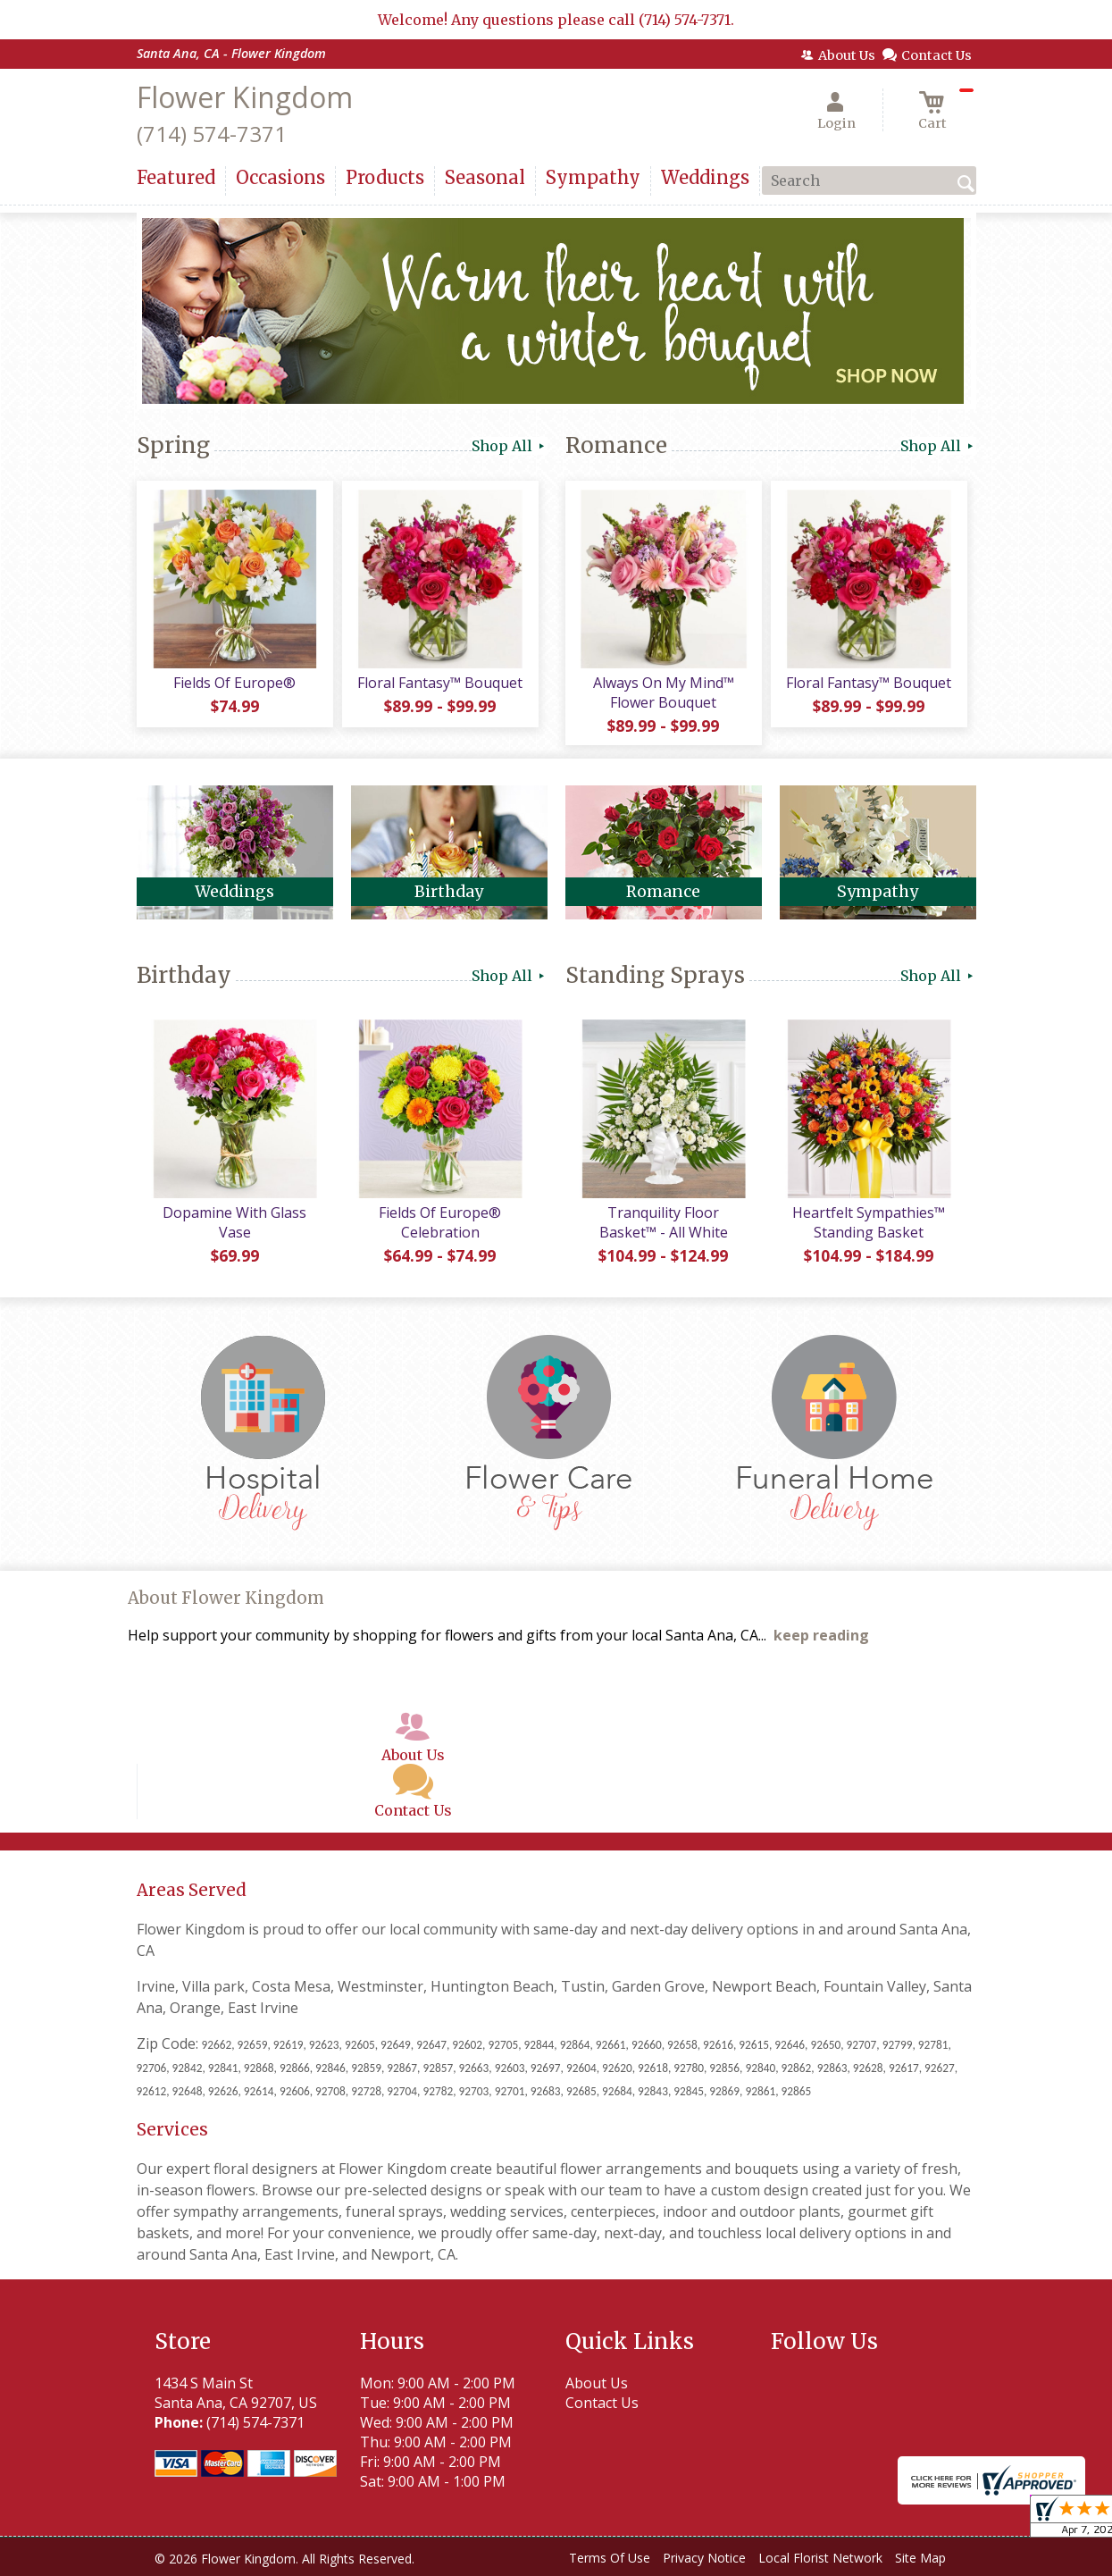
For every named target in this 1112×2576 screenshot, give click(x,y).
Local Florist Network (820, 2557)
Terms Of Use (609, 2557)
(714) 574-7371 (212, 133)
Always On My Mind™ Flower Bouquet (663, 692)
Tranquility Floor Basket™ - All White (663, 1222)
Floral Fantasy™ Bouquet (440, 682)
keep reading (821, 1635)
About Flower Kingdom (226, 1598)
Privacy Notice (704, 2557)
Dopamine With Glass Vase (234, 1222)
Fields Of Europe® (234, 682)
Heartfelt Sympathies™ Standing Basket (868, 1222)
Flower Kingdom (245, 97)
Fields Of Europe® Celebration (440, 1222)
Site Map (920, 2557)
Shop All (510, 446)
